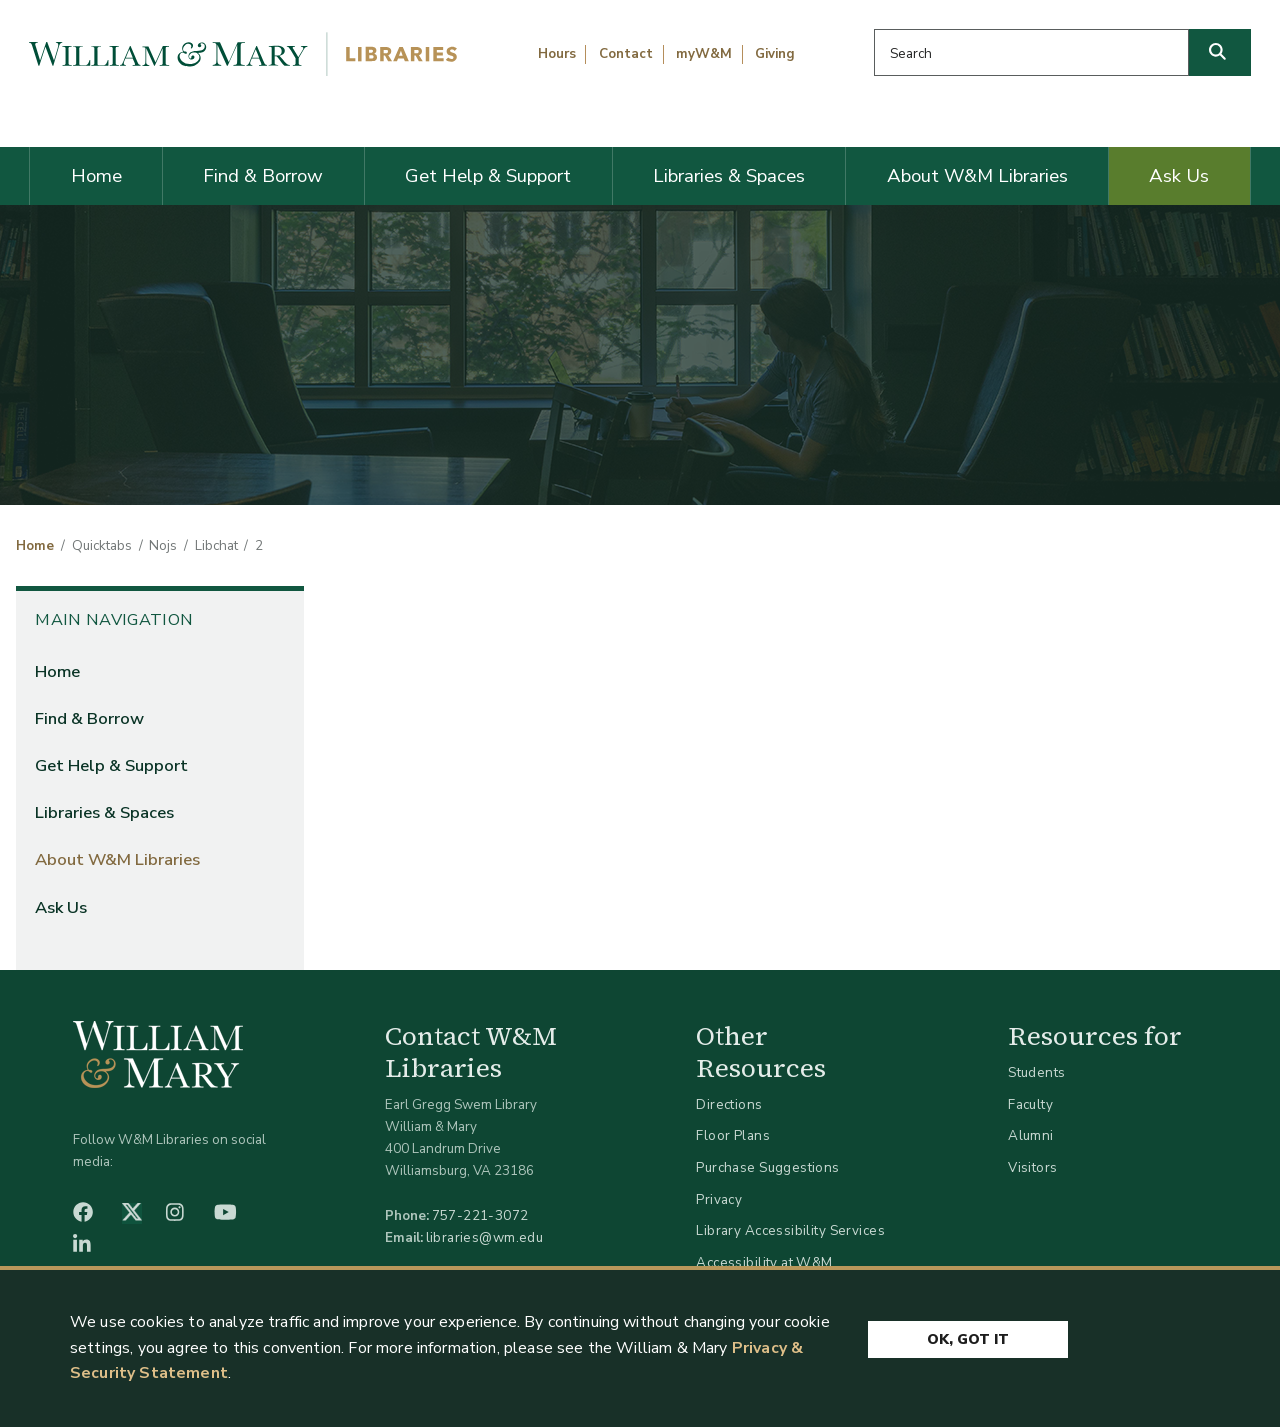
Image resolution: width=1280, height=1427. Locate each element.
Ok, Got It (968, 1339)
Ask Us (1179, 176)
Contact (626, 54)
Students (1036, 1072)
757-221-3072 (480, 1215)
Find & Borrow (263, 176)
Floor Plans (733, 1135)
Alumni (1031, 1135)
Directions (729, 1104)
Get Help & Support (488, 176)
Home (96, 176)
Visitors (1032, 1167)
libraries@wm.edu (485, 1237)
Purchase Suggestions (767, 1167)
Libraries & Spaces (729, 176)
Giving (775, 54)
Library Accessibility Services (790, 1230)
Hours (557, 54)
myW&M (704, 54)
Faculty (1030, 1104)
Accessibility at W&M (764, 1262)
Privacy (719, 1199)
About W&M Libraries (977, 176)
